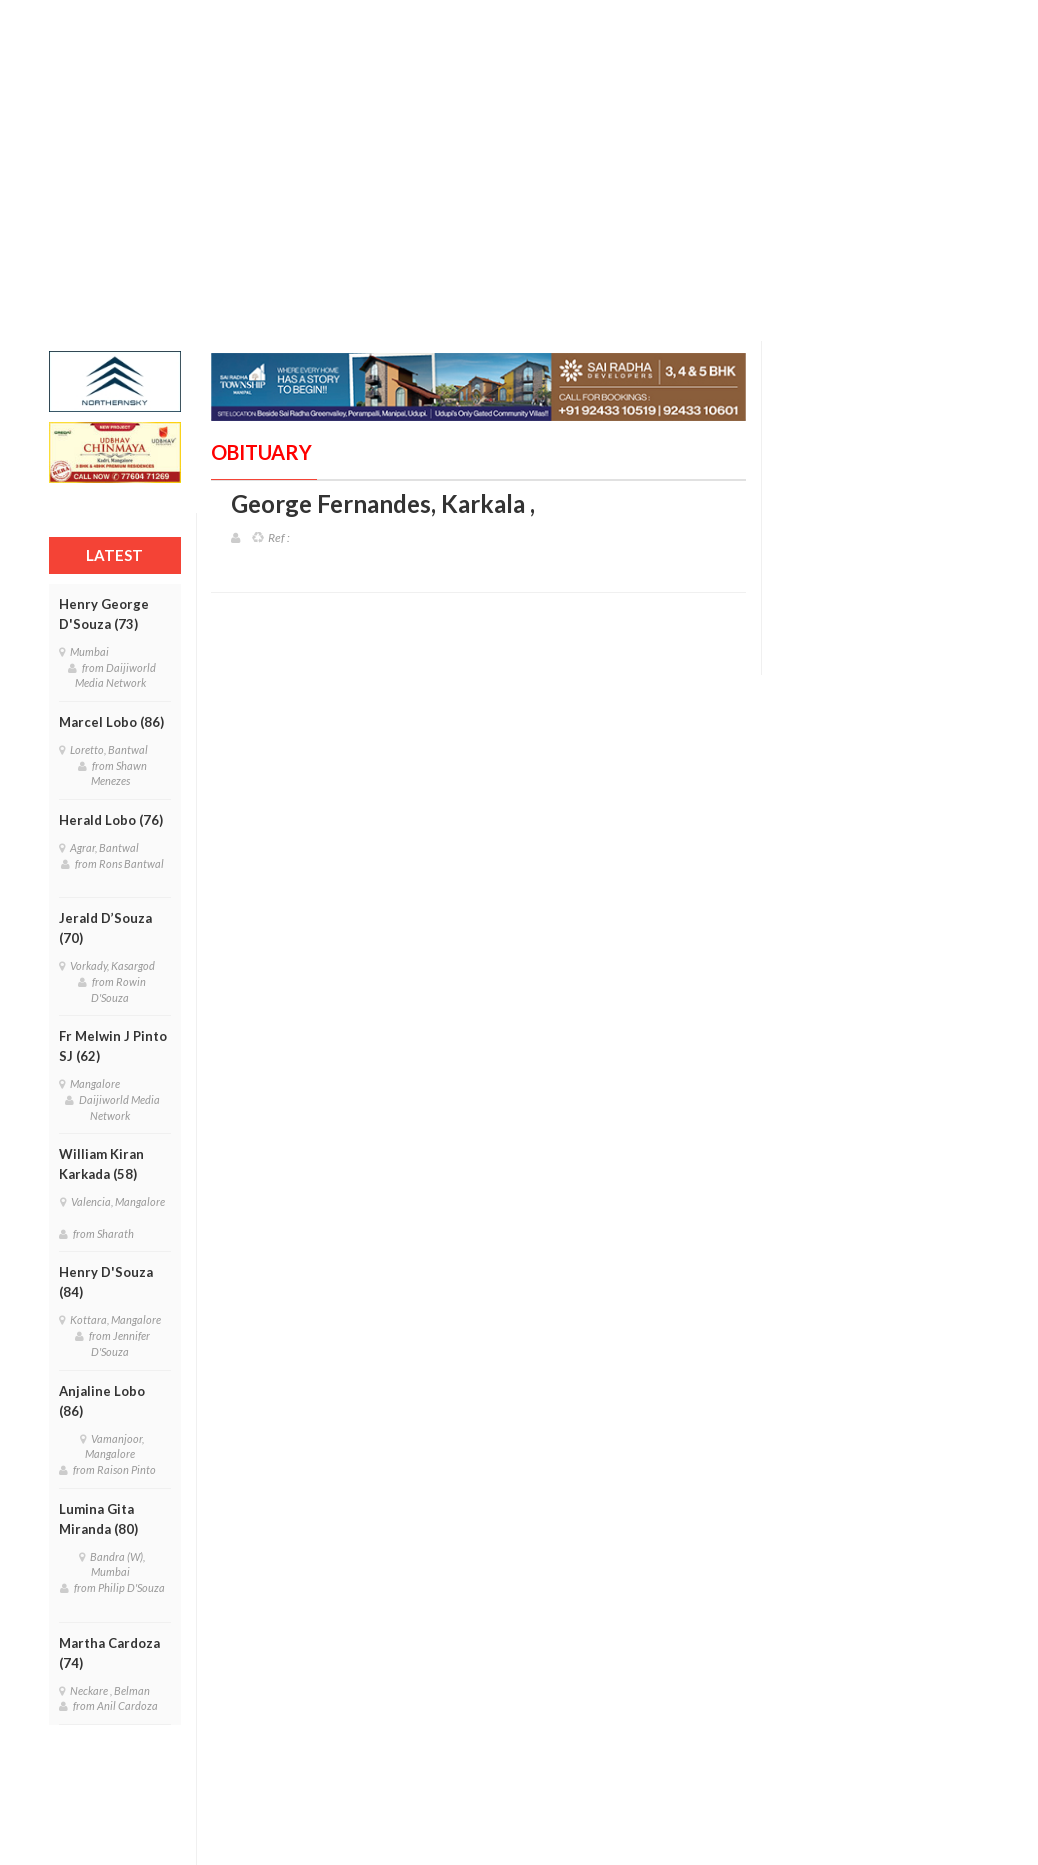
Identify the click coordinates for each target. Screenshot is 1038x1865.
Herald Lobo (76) (111, 820)
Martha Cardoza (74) (109, 1653)
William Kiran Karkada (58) (101, 1164)
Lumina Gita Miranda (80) (98, 1519)
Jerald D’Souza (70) (105, 928)
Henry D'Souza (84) (106, 1282)
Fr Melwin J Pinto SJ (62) (113, 1046)
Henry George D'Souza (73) (104, 614)
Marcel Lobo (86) (111, 722)
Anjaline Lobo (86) (102, 1401)
